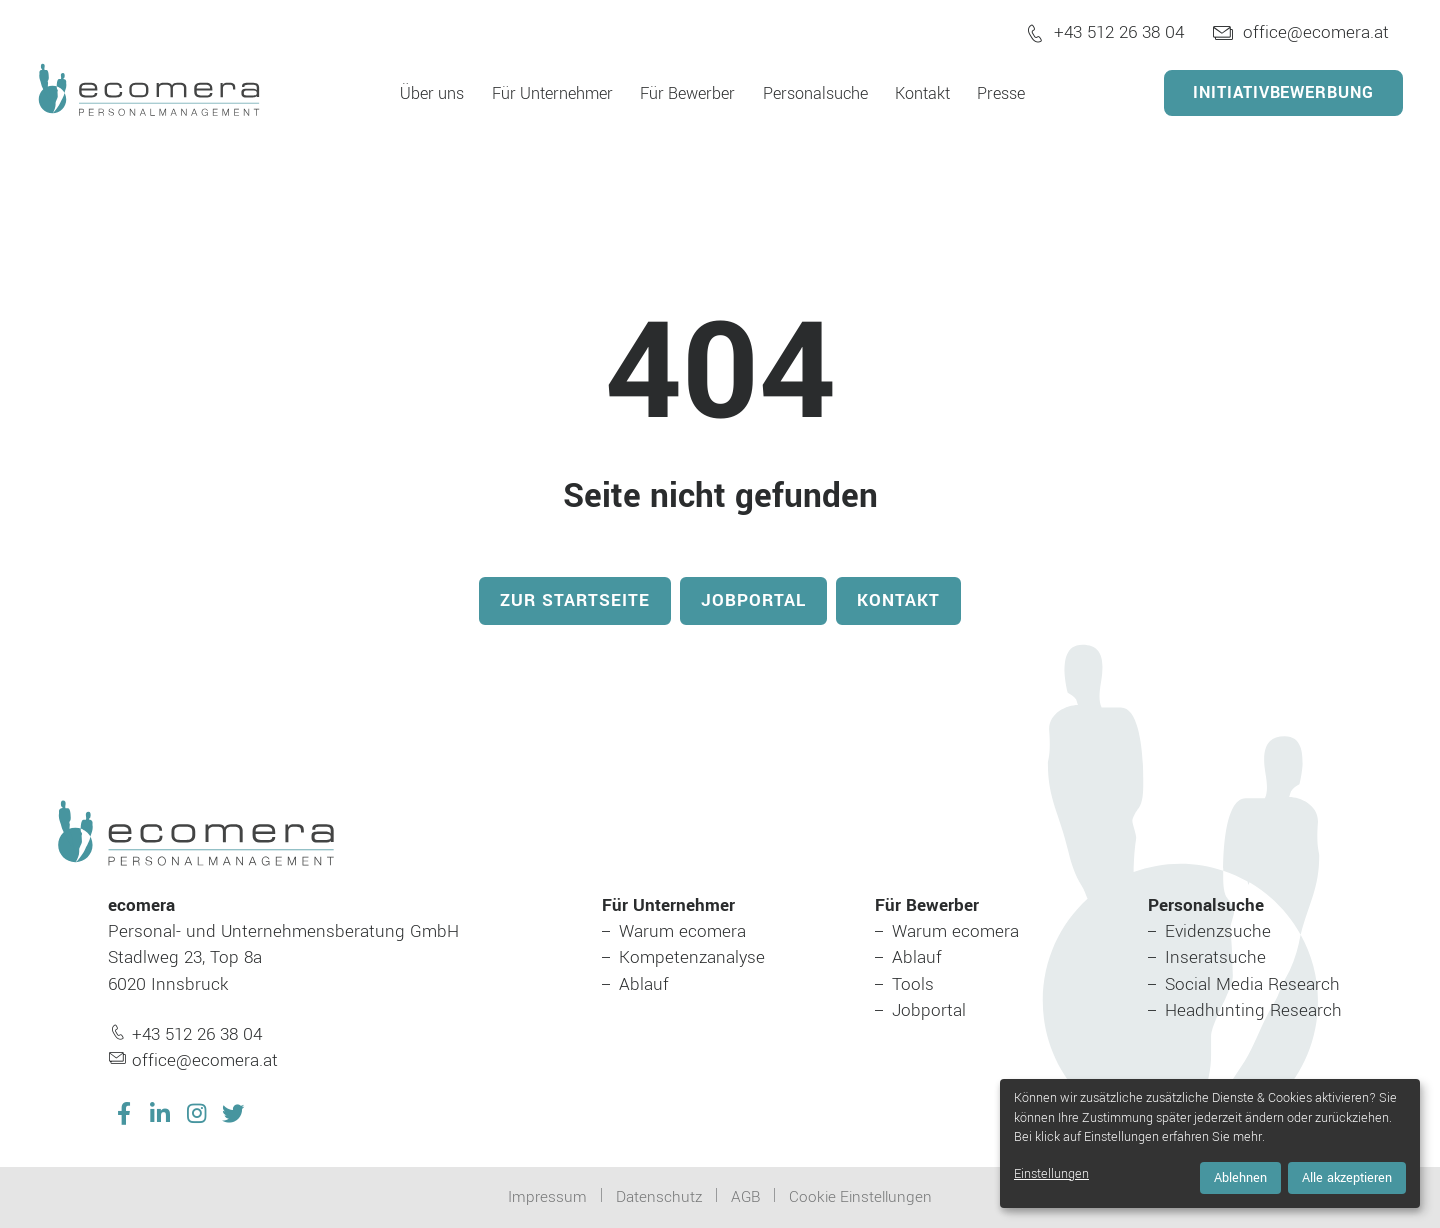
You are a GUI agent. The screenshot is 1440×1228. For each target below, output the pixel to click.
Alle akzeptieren (1347, 1178)
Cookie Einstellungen (860, 1197)
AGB (745, 1197)
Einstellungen (1051, 1174)
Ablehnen (1240, 1178)
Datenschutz (659, 1197)
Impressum (547, 1197)
